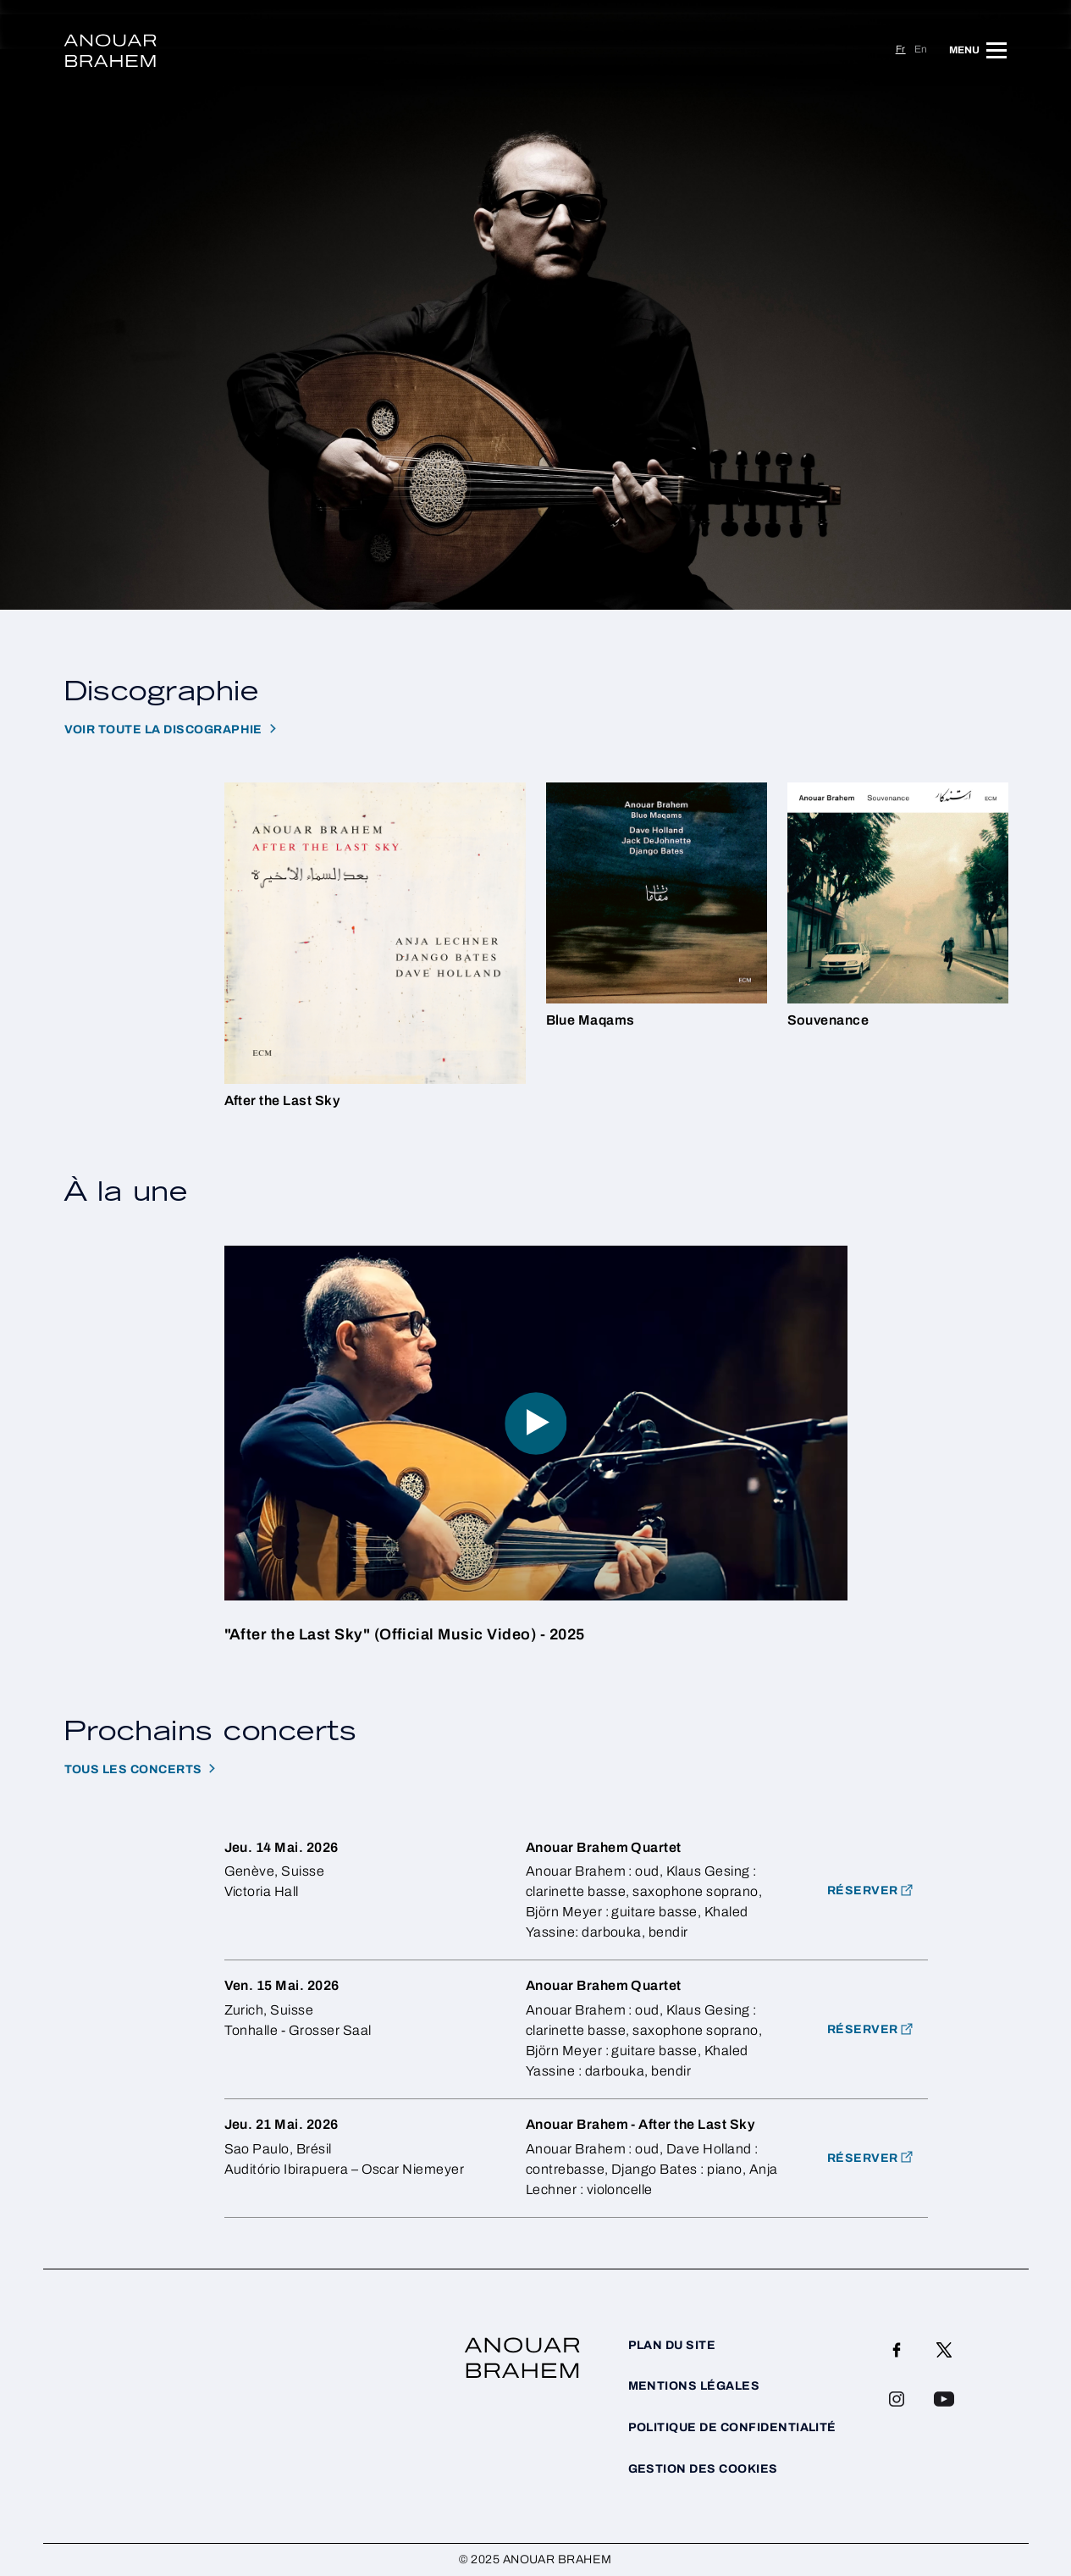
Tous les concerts (133, 1769)
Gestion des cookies (703, 2469)
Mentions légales (694, 2386)
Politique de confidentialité (732, 2427)
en (921, 49)
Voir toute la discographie (163, 729)
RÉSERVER (862, 1890)
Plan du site (672, 2345)
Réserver (862, 2029)
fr (901, 49)
